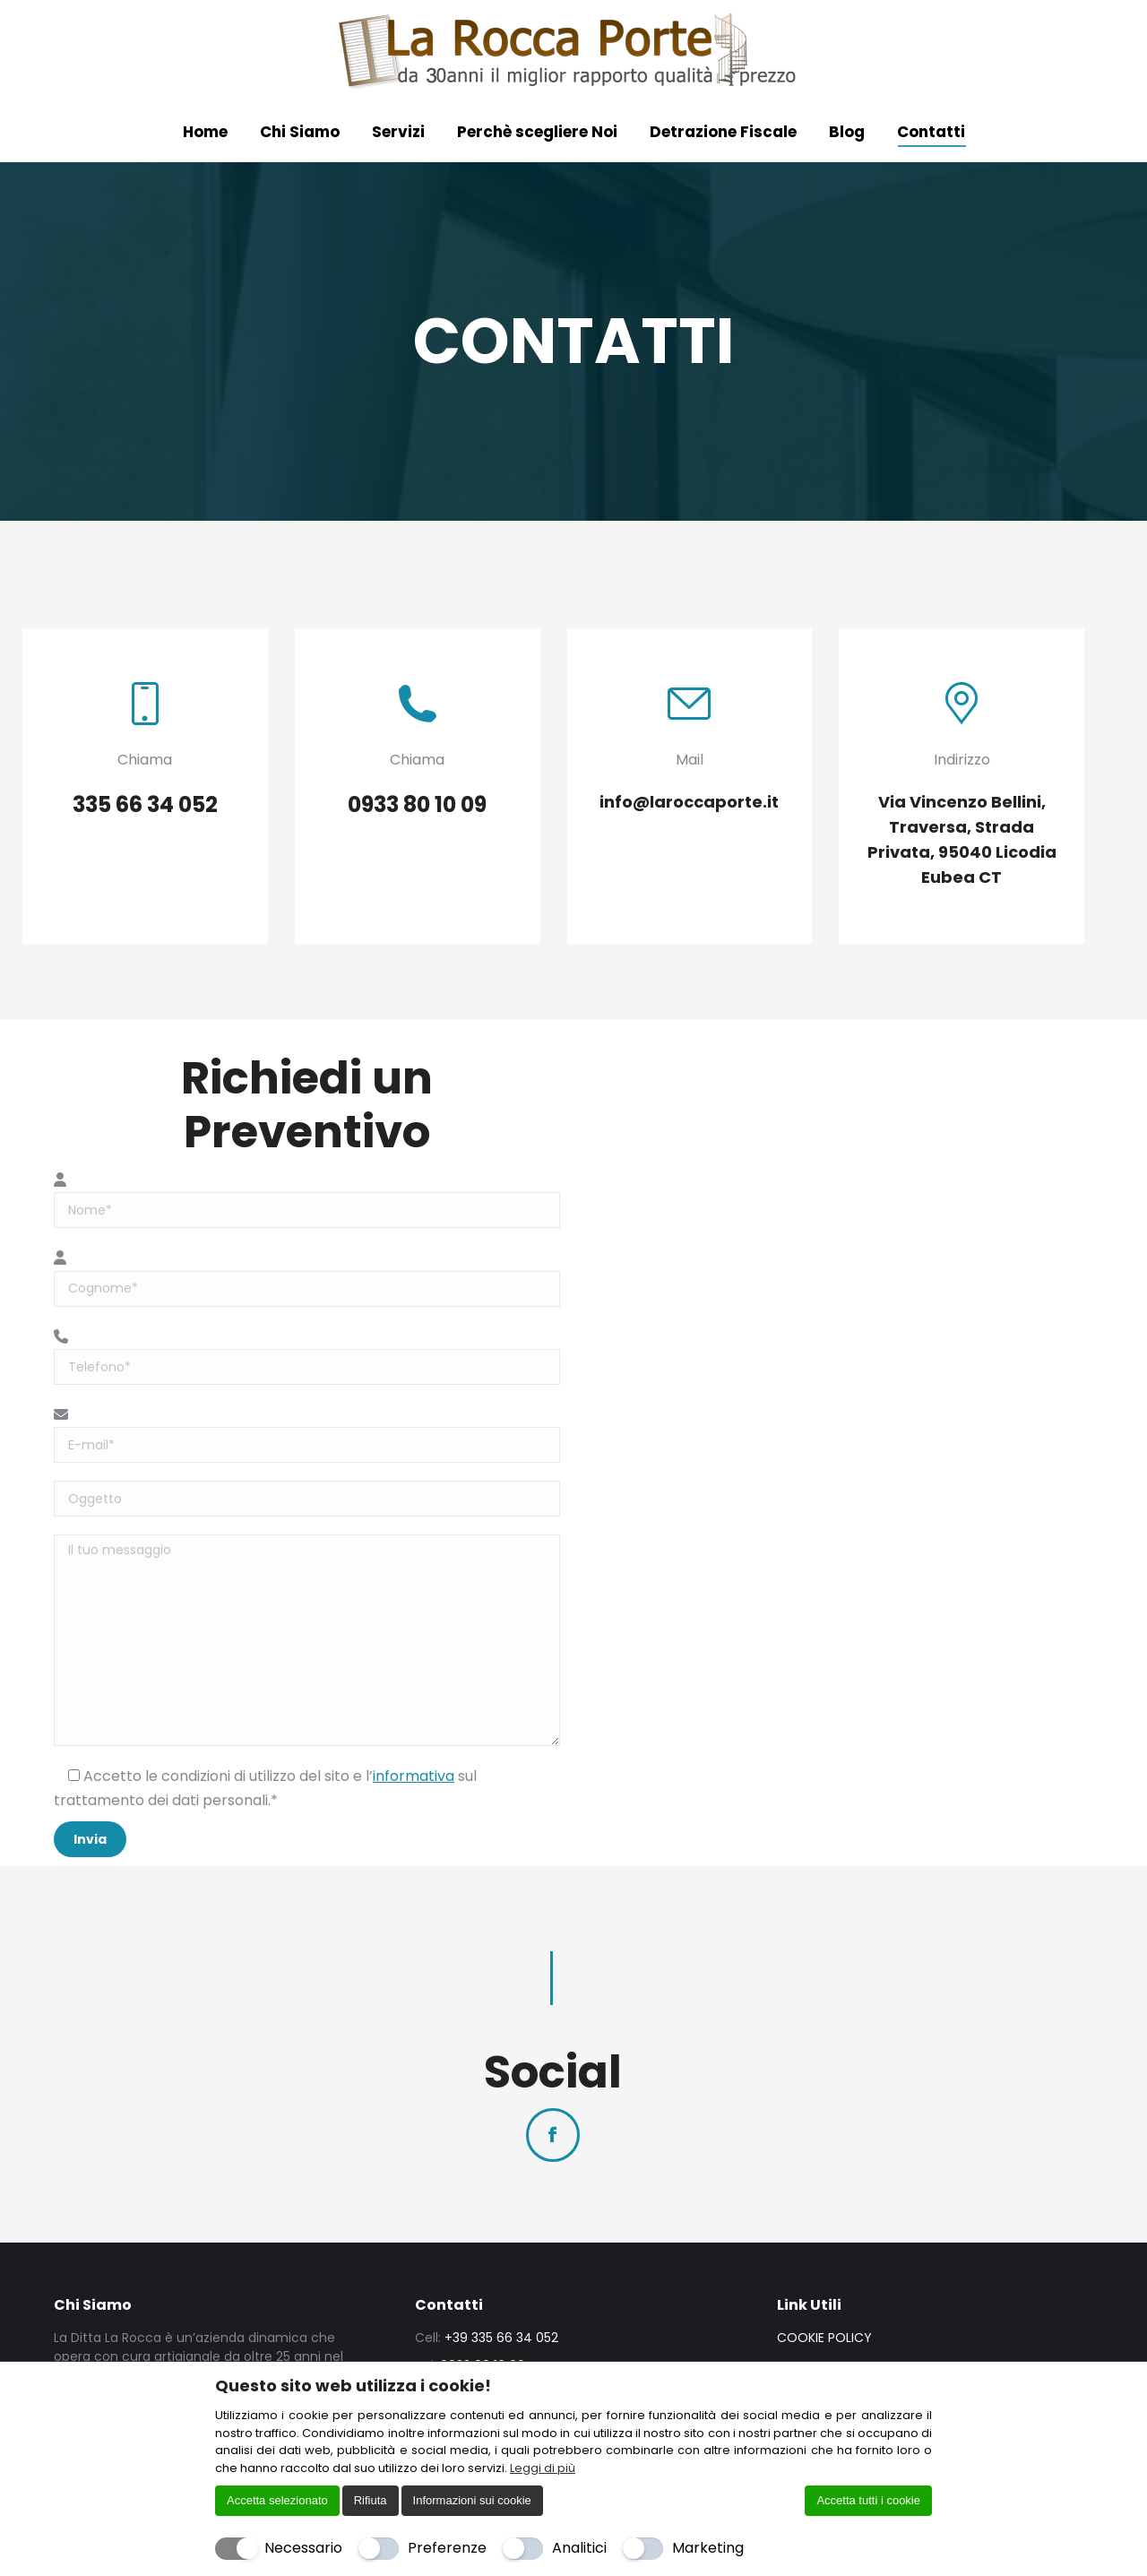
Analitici (579, 2547)
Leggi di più (542, 2468)
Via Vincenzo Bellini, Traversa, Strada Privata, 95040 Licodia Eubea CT (459, 12)
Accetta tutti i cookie (868, 2500)
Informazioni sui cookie (472, 2500)
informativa (413, 1799)
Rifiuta (370, 2500)
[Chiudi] (920, 2385)
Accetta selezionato (277, 2500)
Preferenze (447, 2547)
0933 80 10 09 (136, 12)
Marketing (708, 2547)
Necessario (303, 2547)
